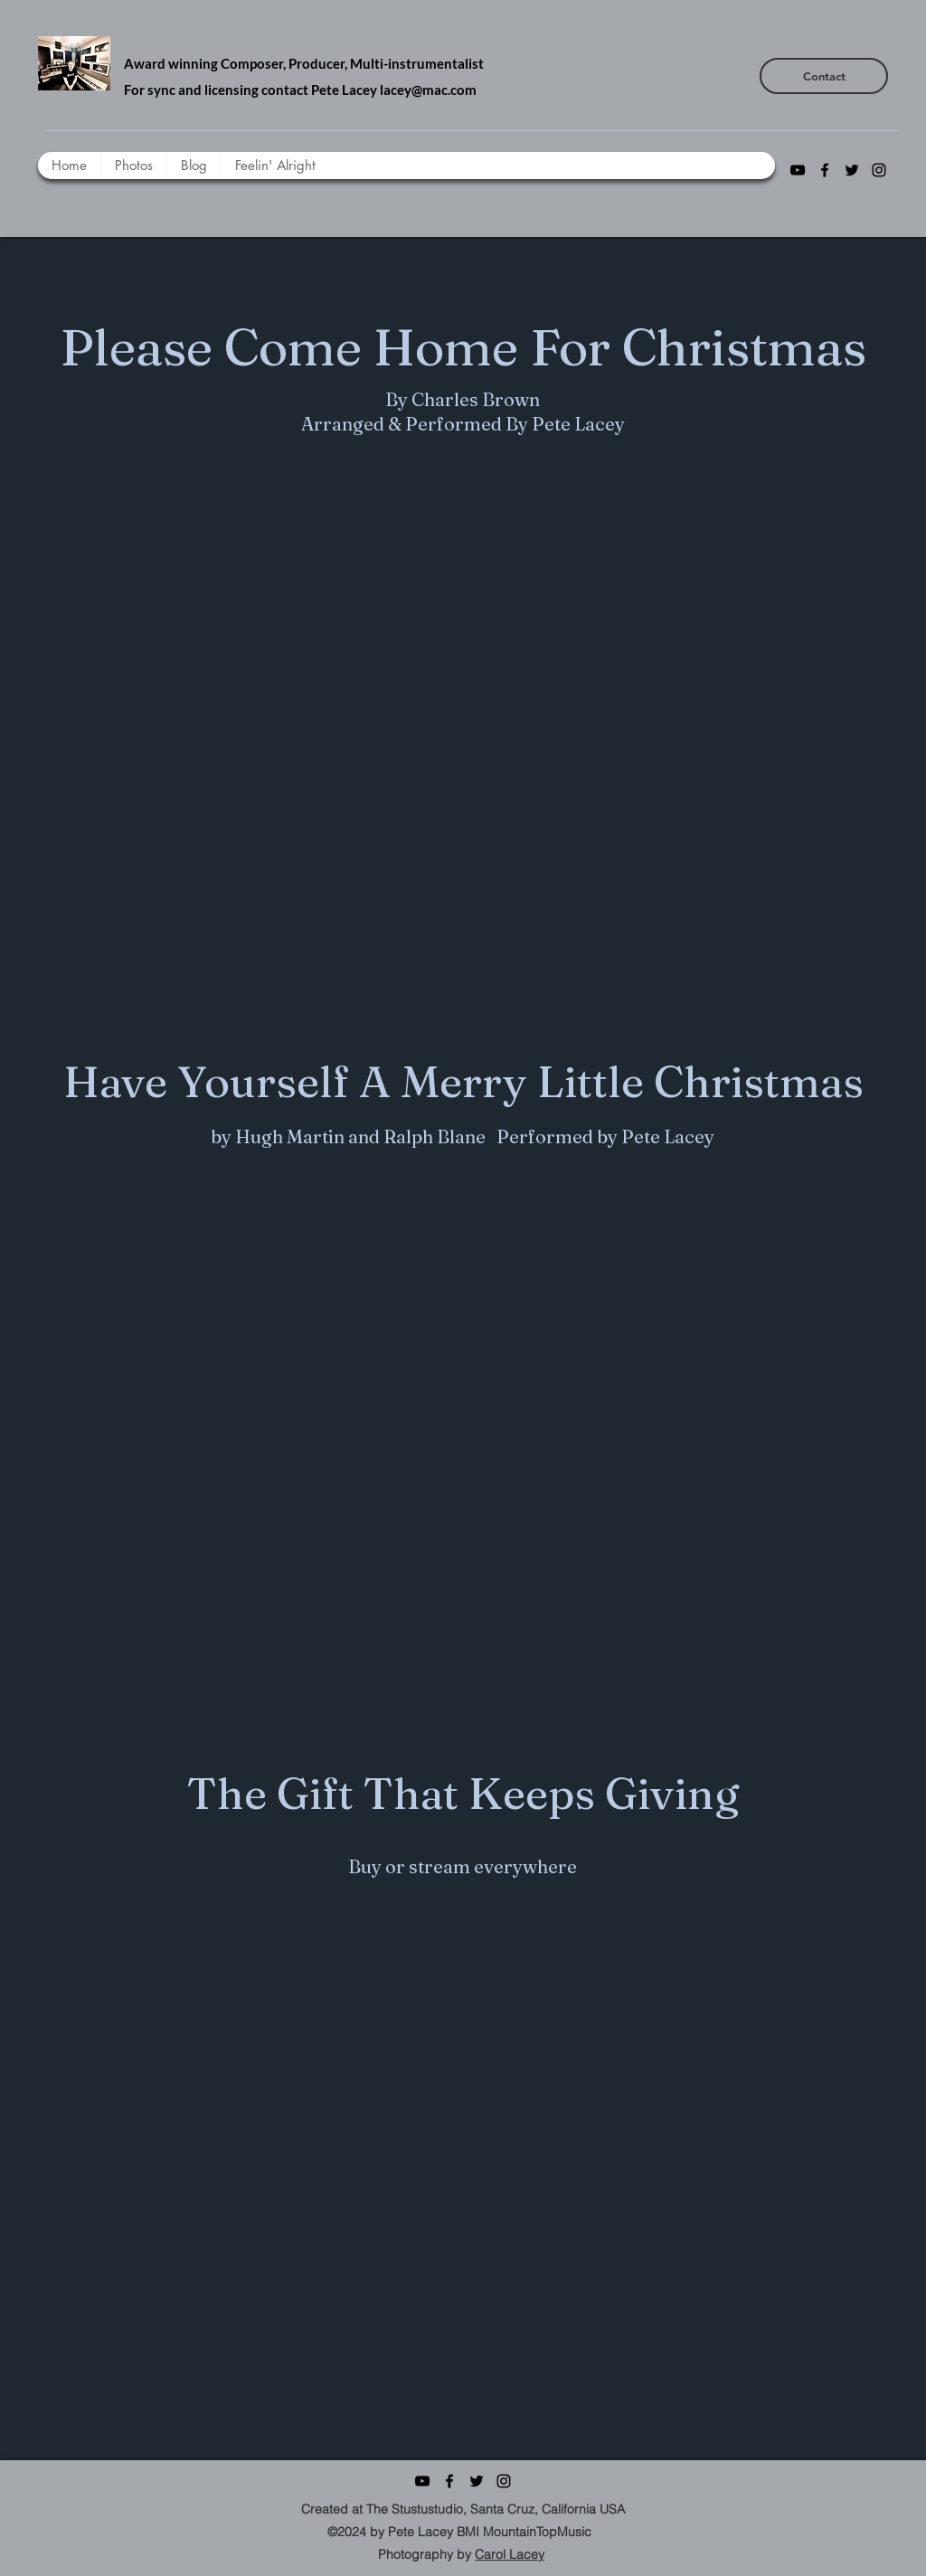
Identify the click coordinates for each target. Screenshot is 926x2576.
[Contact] (824, 76)
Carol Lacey (509, 2554)
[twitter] (852, 170)
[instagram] (879, 170)
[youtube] (798, 170)
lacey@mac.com (428, 89)
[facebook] (825, 170)
